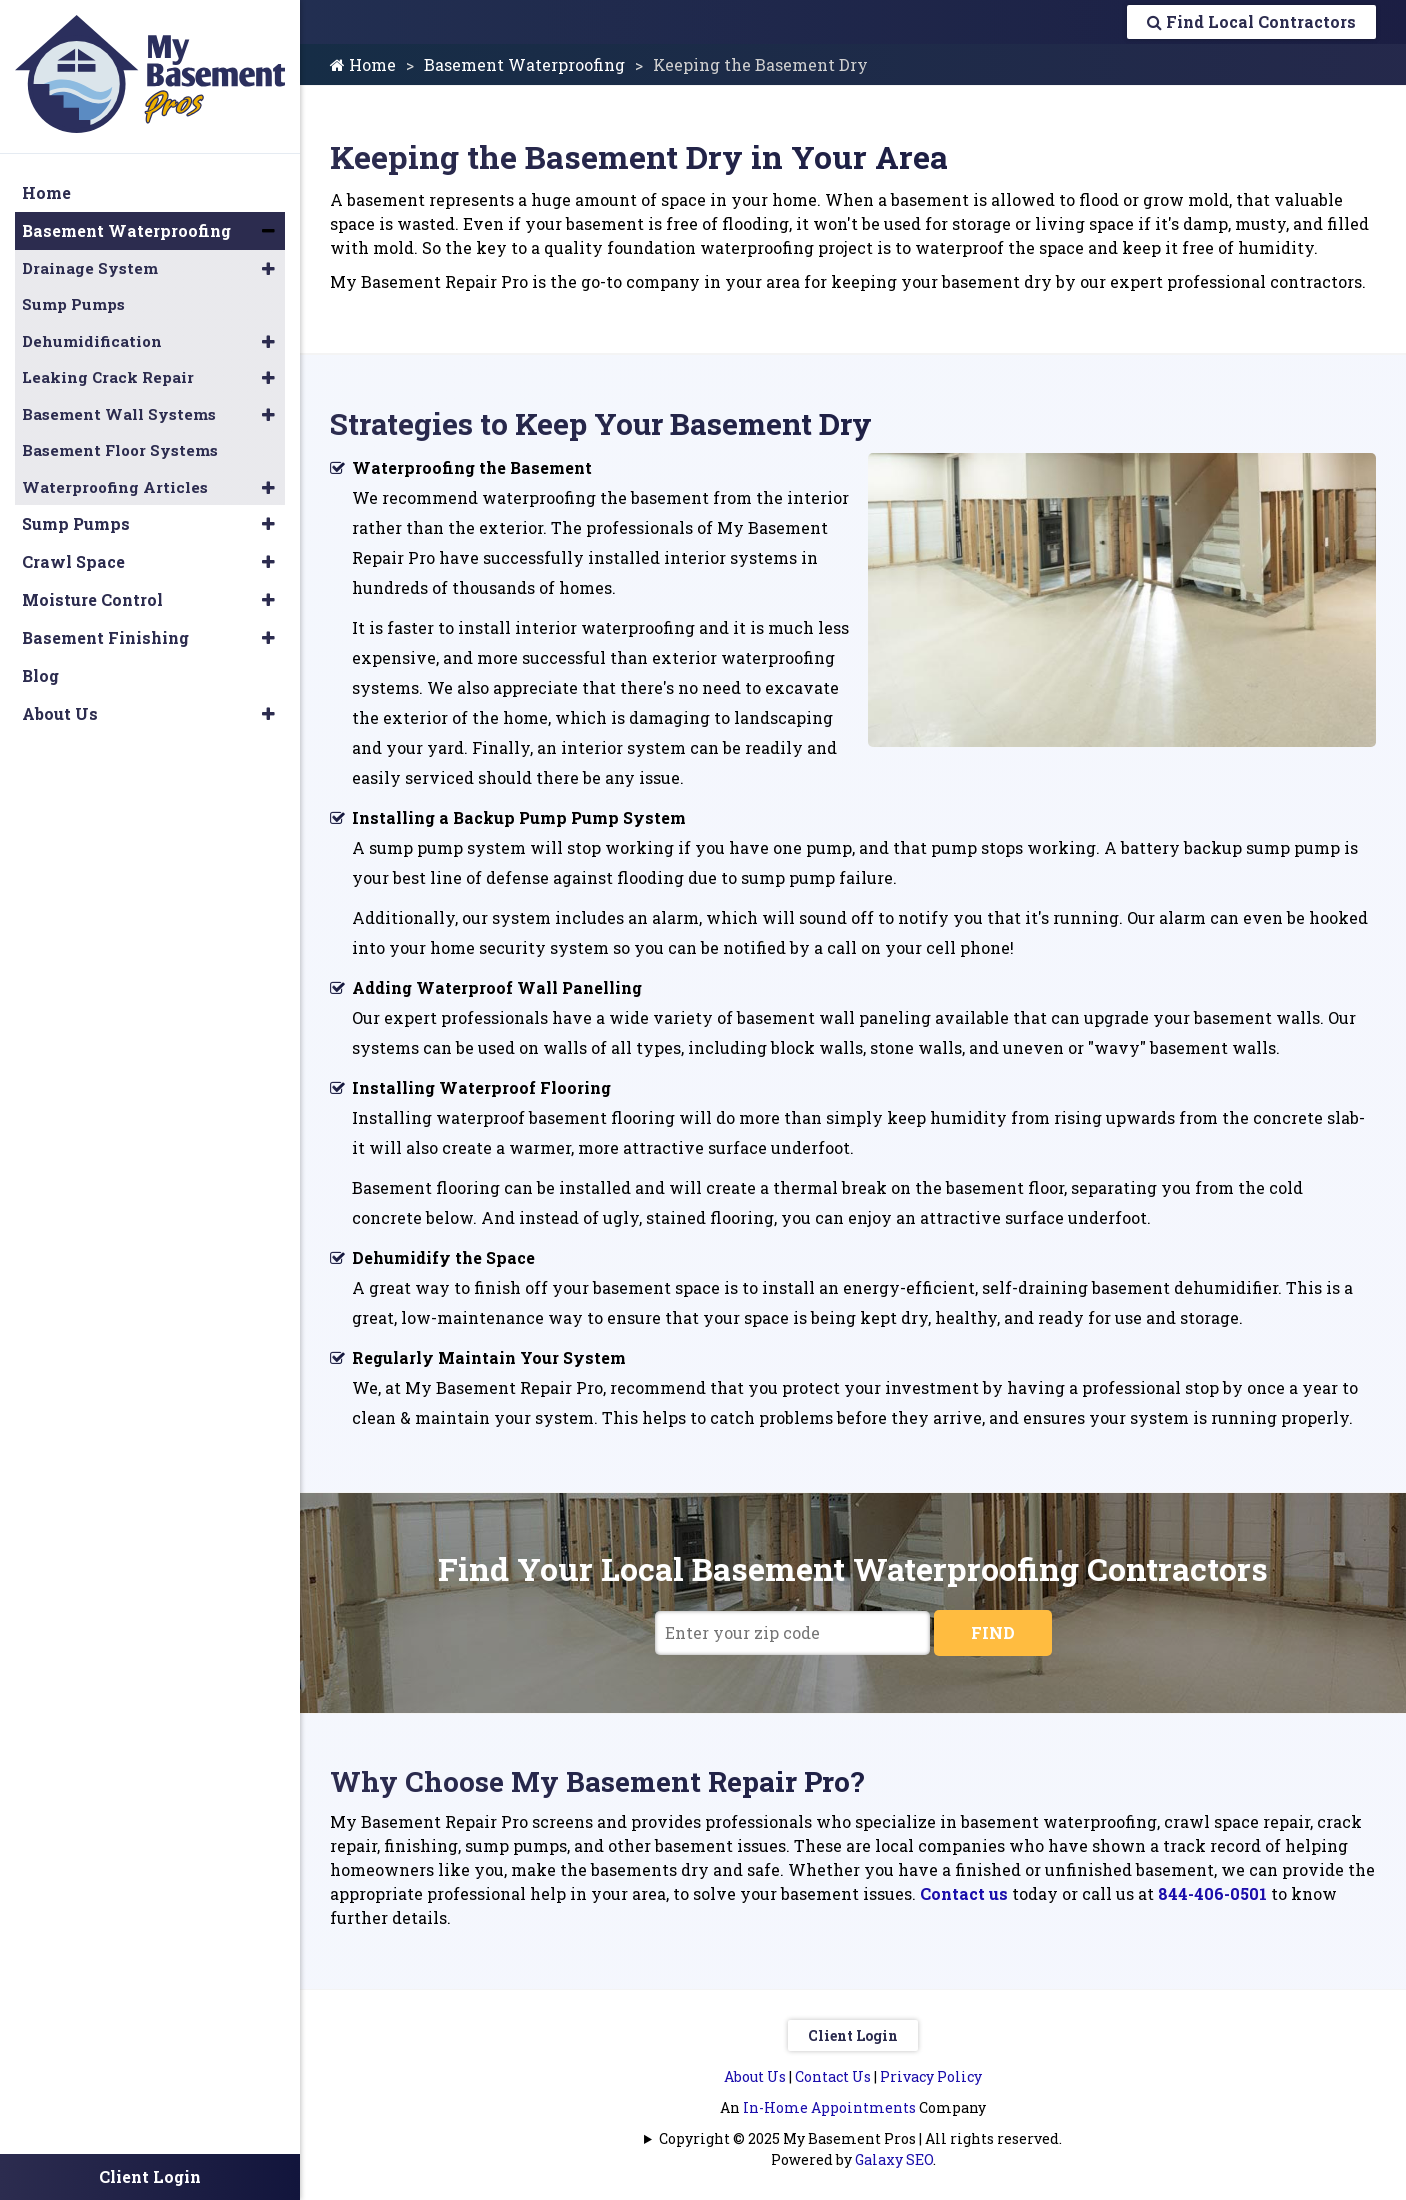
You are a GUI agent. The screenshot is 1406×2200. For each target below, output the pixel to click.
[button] (268, 231)
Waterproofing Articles (115, 487)
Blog (40, 675)
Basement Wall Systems (119, 414)
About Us (755, 2076)
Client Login (853, 2035)
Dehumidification (92, 341)
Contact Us (833, 2076)
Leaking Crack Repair (108, 377)
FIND (993, 1632)
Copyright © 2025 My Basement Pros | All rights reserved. (860, 2138)
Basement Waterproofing (524, 64)
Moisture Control (92, 599)
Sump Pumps (73, 304)
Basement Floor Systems (120, 450)
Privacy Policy (931, 2076)
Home (363, 64)
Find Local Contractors (1251, 21)
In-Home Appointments (829, 2107)
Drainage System (90, 268)
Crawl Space (73, 561)
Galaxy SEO (894, 2159)
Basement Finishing (105, 637)
